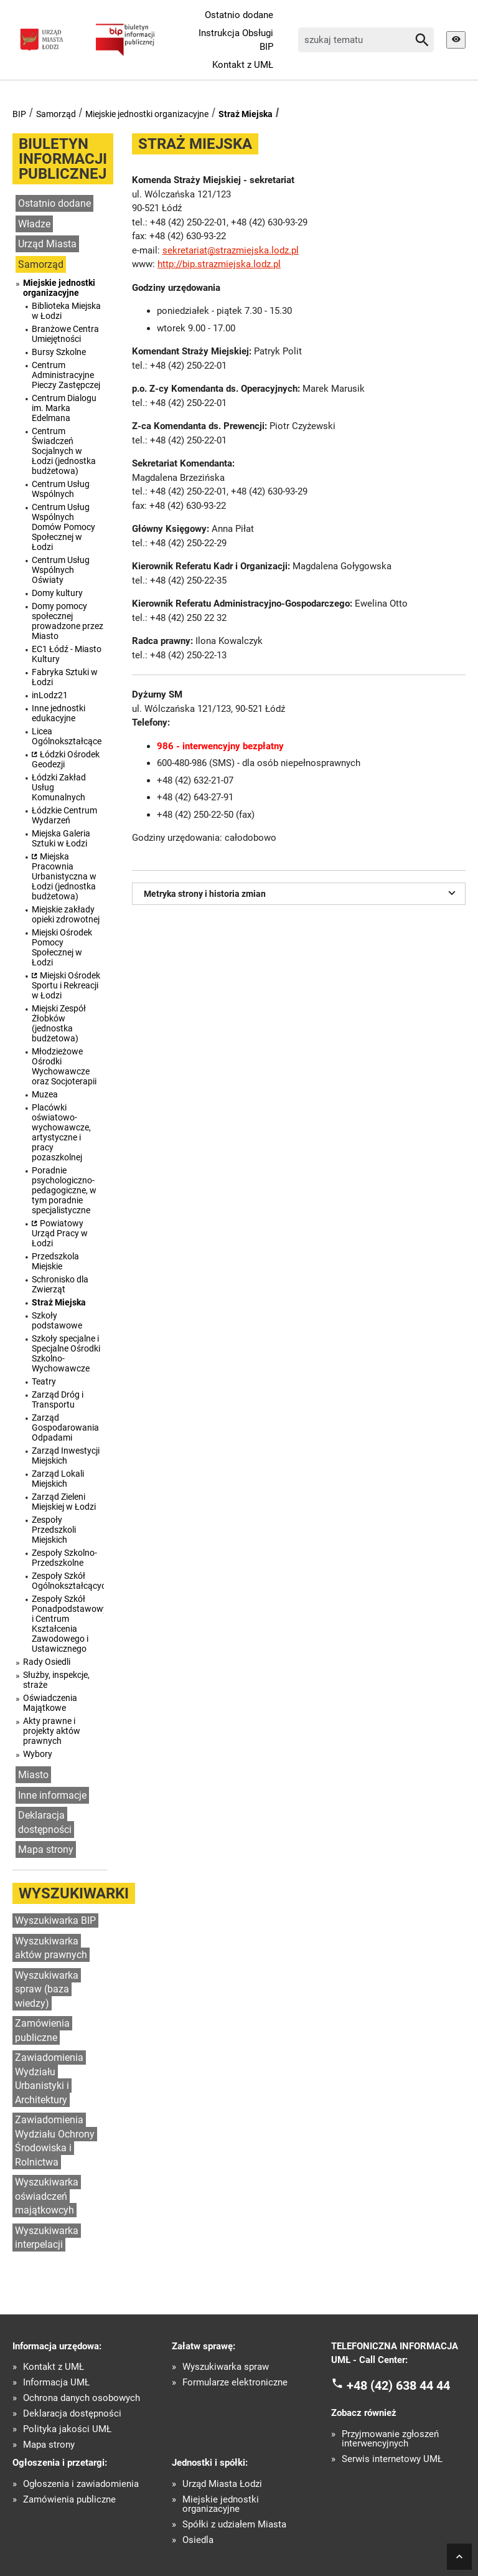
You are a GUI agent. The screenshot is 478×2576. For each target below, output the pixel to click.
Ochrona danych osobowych (81, 2398)
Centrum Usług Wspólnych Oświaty (61, 570)
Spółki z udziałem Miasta (234, 2524)
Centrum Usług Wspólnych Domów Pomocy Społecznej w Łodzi (63, 527)
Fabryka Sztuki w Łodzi (65, 677)
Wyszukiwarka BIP (55, 1920)
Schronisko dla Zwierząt (60, 1284)
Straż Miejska (245, 114)
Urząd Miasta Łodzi (222, 2484)
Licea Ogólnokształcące (66, 736)
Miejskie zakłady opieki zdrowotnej (66, 914)
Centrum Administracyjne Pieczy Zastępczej (66, 375)
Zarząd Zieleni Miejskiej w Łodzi (64, 1502)
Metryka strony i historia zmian (301, 892)
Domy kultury (57, 593)
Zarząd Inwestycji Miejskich (66, 1456)
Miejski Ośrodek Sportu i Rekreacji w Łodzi (66, 985)
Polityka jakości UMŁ (67, 2429)
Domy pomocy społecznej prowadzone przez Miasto (67, 621)
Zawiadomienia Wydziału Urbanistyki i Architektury (49, 2079)
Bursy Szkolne (59, 352)
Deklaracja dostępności (45, 1822)
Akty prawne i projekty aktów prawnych (51, 1731)
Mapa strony (45, 1849)
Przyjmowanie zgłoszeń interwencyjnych (390, 2439)
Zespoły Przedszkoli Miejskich (54, 1530)
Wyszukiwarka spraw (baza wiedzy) (46, 1989)
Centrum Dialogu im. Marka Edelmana (64, 408)
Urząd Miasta (47, 244)
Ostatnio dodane (239, 15)
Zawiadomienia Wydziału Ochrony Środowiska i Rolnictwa (55, 2141)
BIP (19, 114)
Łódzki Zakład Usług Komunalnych (59, 787)
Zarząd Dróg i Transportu (57, 1399)
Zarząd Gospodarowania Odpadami (65, 1427)
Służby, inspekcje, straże (56, 1680)
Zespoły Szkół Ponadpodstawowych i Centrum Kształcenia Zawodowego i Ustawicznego (68, 1624)
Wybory (37, 1754)
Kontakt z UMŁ (242, 64)
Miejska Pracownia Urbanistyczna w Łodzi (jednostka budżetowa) (64, 876)
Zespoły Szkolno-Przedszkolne (64, 1558)
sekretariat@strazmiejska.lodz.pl (230, 250)
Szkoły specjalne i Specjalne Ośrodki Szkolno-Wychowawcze (66, 1353)
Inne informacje (52, 1795)
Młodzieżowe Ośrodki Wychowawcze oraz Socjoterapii (64, 1066)
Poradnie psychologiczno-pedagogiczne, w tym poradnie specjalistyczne (64, 1190)
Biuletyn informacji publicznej (63, 158)
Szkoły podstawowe (57, 1320)
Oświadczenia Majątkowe (50, 1703)
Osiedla (197, 2540)
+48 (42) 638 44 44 (398, 2384)
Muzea (45, 1094)
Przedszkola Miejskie (55, 1261)
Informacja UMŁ (56, 2382)
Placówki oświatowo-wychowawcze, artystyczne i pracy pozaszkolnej (61, 1132)
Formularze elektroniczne (235, 2382)
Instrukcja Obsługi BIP (236, 40)
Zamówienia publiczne (42, 2030)
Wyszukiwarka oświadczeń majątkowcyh (46, 2196)
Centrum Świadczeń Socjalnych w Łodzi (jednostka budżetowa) (64, 451)
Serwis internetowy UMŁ (392, 2459)
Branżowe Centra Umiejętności (65, 334)
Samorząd (56, 114)
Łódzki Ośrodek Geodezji (66, 759)
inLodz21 (50, 695)
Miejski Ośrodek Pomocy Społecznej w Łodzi (62, 947)
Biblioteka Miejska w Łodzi (66, 311)
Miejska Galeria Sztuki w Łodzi (61, 838)
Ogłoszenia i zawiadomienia (81, 2484)
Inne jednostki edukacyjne (58, 713)
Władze (34, 224)
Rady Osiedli (46, 1662)
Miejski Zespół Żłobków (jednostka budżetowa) (59, 1023)
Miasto (33, 1775)
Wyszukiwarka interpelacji (46, 2238)
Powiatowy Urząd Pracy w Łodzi (60, 1233)
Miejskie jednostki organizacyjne (147, 114)
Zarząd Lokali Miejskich (58, 1479)
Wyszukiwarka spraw (225, 2367)
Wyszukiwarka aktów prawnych (51, 1948)
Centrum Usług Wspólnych (61, 489)
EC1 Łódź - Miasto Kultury (66, 654)
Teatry (44, 1381)
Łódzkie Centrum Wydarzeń (64, 815)
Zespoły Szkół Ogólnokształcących (68, 1581)
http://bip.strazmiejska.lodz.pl (219, 264)
